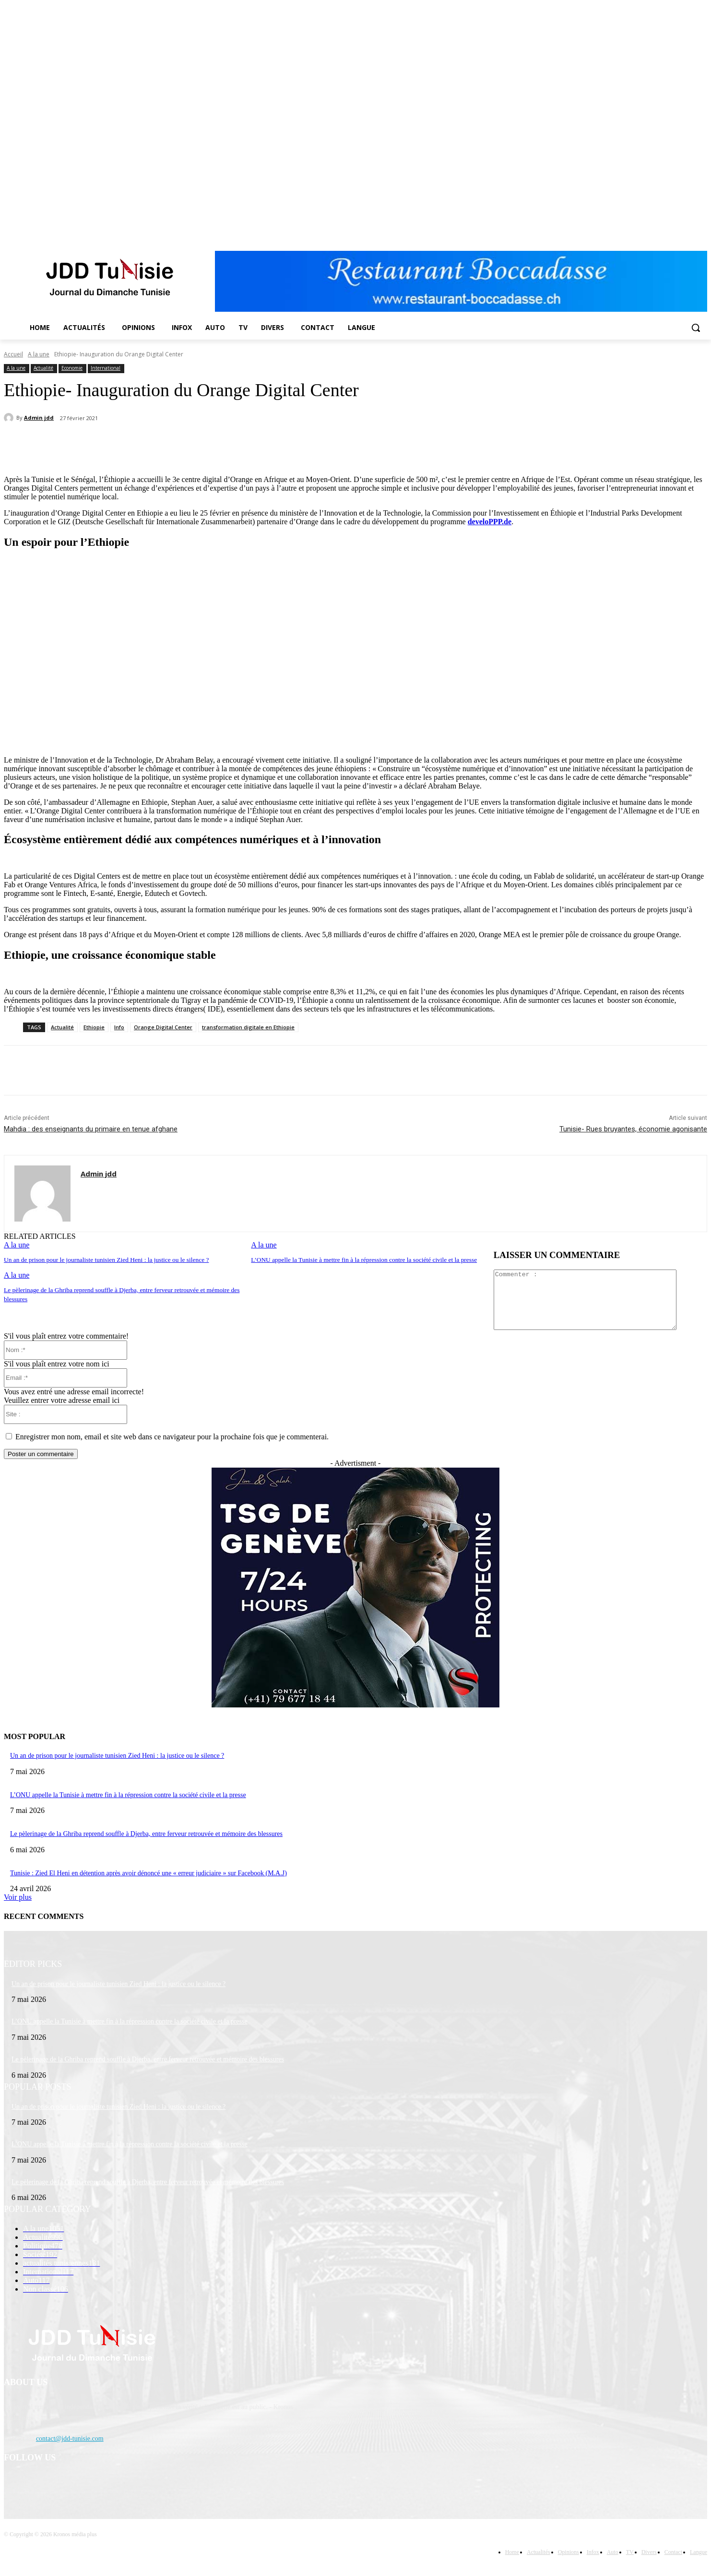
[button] (695, 327)
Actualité (43, 368)
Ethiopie (94, 1027)
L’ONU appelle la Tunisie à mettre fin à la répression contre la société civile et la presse (360, 1259)
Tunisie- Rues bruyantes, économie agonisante (633, 1129)
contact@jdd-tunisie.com (70, 2450)
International (105, 368)
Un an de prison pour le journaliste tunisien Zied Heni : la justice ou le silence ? (103, 1259)
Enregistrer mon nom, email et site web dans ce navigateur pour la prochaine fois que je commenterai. (172, 1448)
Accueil (13, 354)
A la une (38, 354)
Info (119, 1027)
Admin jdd (39, 417)
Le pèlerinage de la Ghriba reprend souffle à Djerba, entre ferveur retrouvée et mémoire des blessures (146, 1845)
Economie (72, 368)
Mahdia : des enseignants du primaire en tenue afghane (91, 1129)
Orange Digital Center (163, 1027)
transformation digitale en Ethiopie (248, 1027)
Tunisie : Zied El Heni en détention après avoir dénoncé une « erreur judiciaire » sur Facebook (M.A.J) (148, 1884)
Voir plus (18, 1909)
